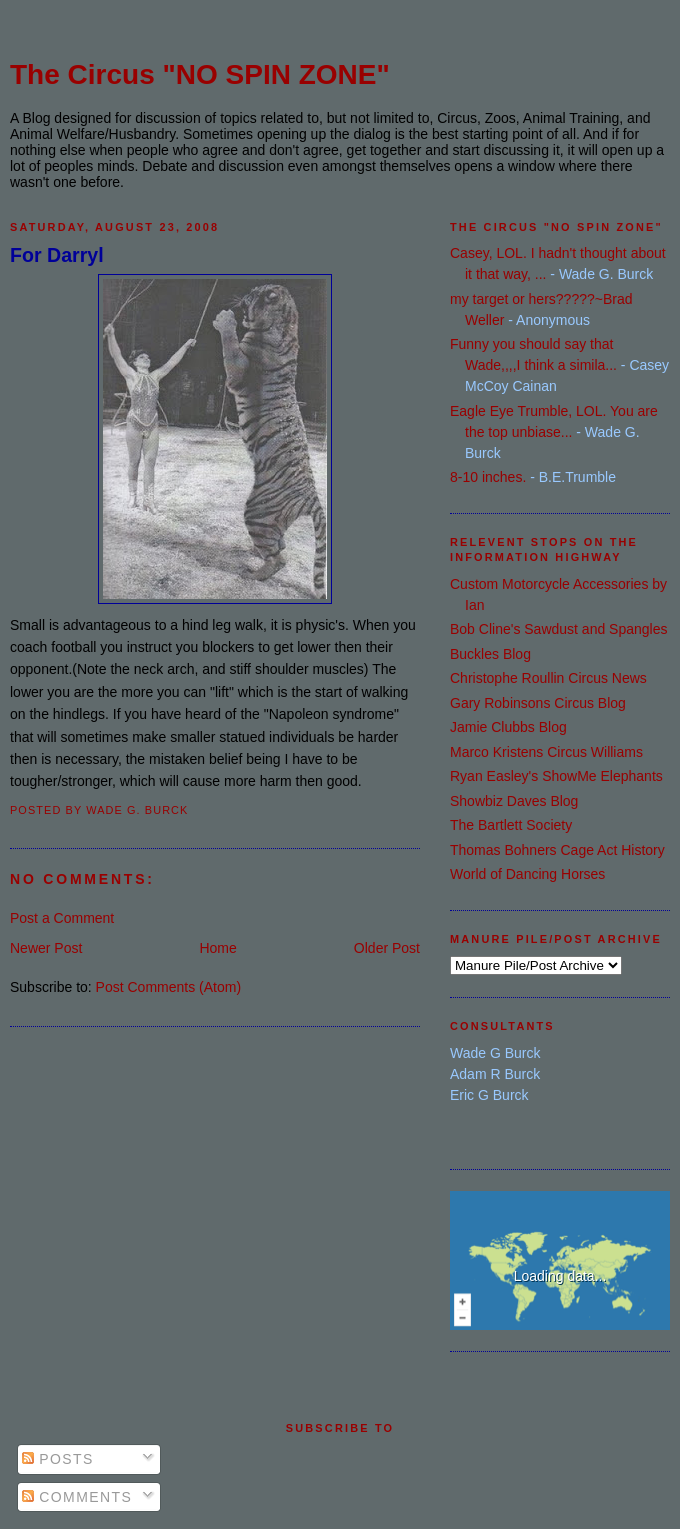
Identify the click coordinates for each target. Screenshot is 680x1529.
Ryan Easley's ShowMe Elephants (556, 776)
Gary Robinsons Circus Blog (538, 703)
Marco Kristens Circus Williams (546, 752)
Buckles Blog (490, 654)
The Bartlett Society (511, 825)
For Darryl (57, 255)
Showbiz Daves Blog (514, 801)
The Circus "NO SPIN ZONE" (200, 74)
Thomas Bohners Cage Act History (557, 850)
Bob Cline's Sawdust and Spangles (558, 629)
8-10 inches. (488, 477)
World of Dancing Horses (527, 874)
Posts (58, 1459)
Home (217, 948)
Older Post (387, 948)
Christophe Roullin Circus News (548, 678)
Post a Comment (62, 918)
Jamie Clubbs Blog (508, 727)
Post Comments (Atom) (168, 987)
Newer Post (46, 948)
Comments (77, 1497)
